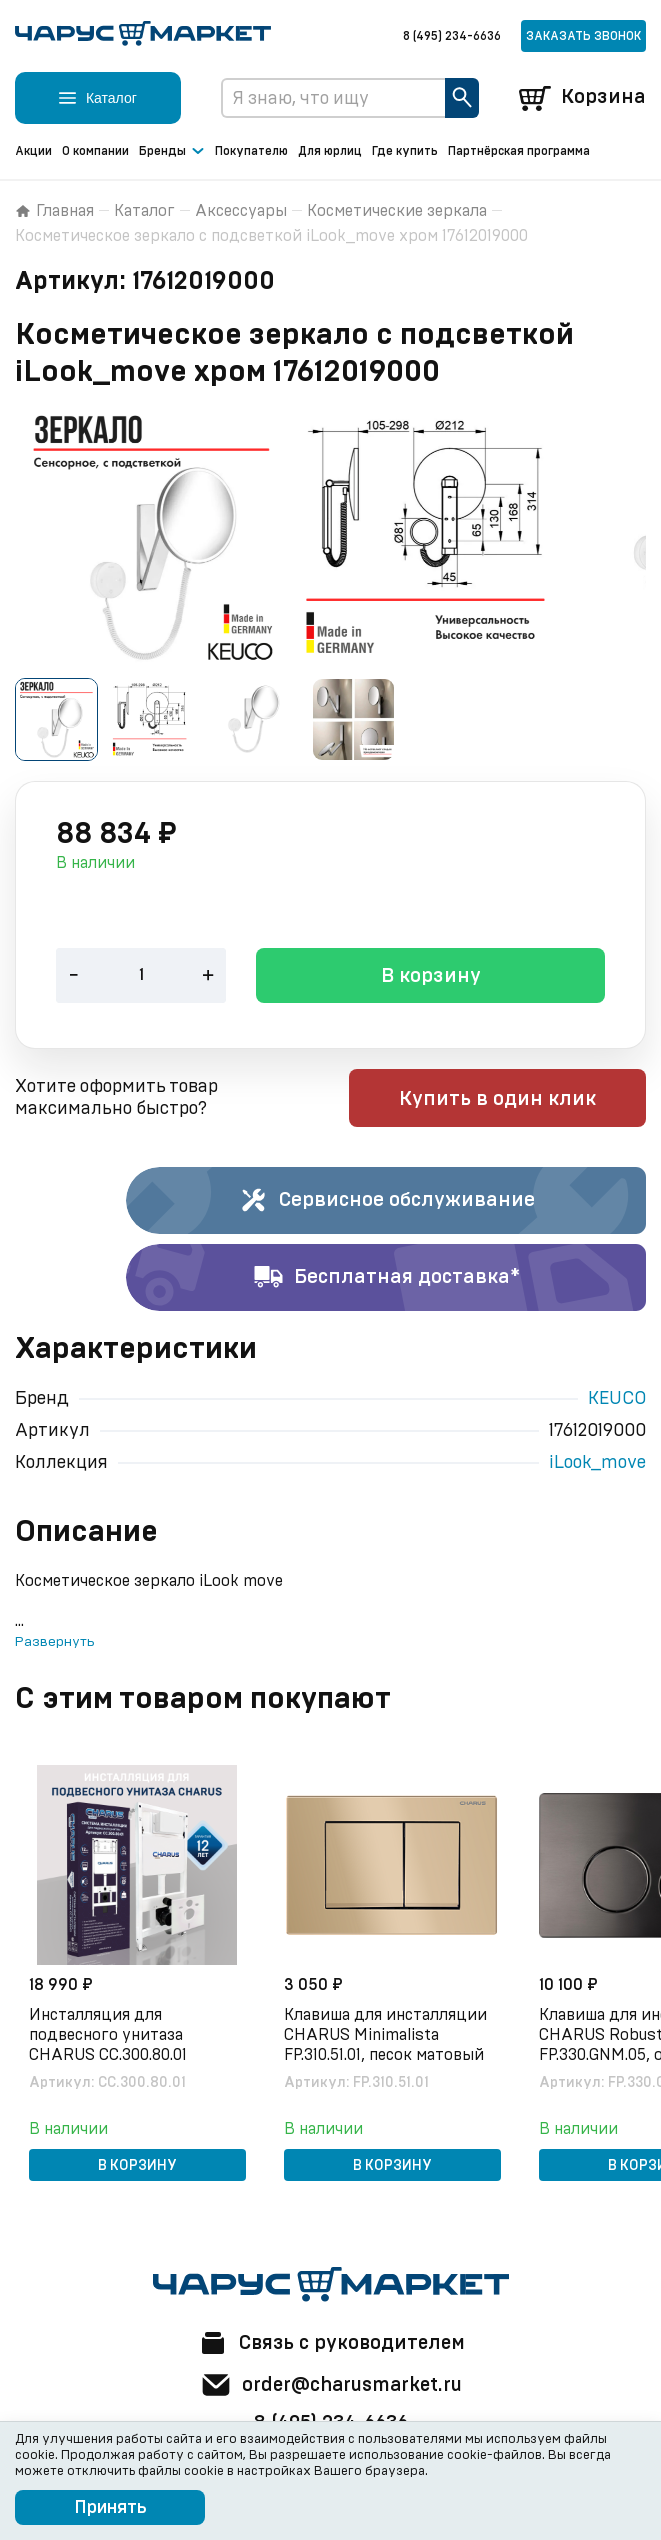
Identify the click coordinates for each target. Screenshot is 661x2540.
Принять (110, 2508)
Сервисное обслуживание (386, 1202)
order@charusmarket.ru (330, 2385)
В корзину (431, 978)
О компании (95, 151)
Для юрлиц (330, 151)
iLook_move (597, 1464)
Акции (33, 151)
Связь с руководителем (331, 2343)
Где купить (405, 151)
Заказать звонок (583, 36)
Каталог (144, 211)
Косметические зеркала (397, 211)
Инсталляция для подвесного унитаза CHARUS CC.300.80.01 (110, 2035)
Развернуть (54, 1643)
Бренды (172, 152)
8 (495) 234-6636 (452, 36)
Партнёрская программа (519, 151)
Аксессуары (241, 211)
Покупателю (251, 151)
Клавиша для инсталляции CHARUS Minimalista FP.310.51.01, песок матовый (387, 2035)
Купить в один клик (518, 1100)
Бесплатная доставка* (386, 1279)
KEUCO (617, 1400)
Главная (54, 211)
